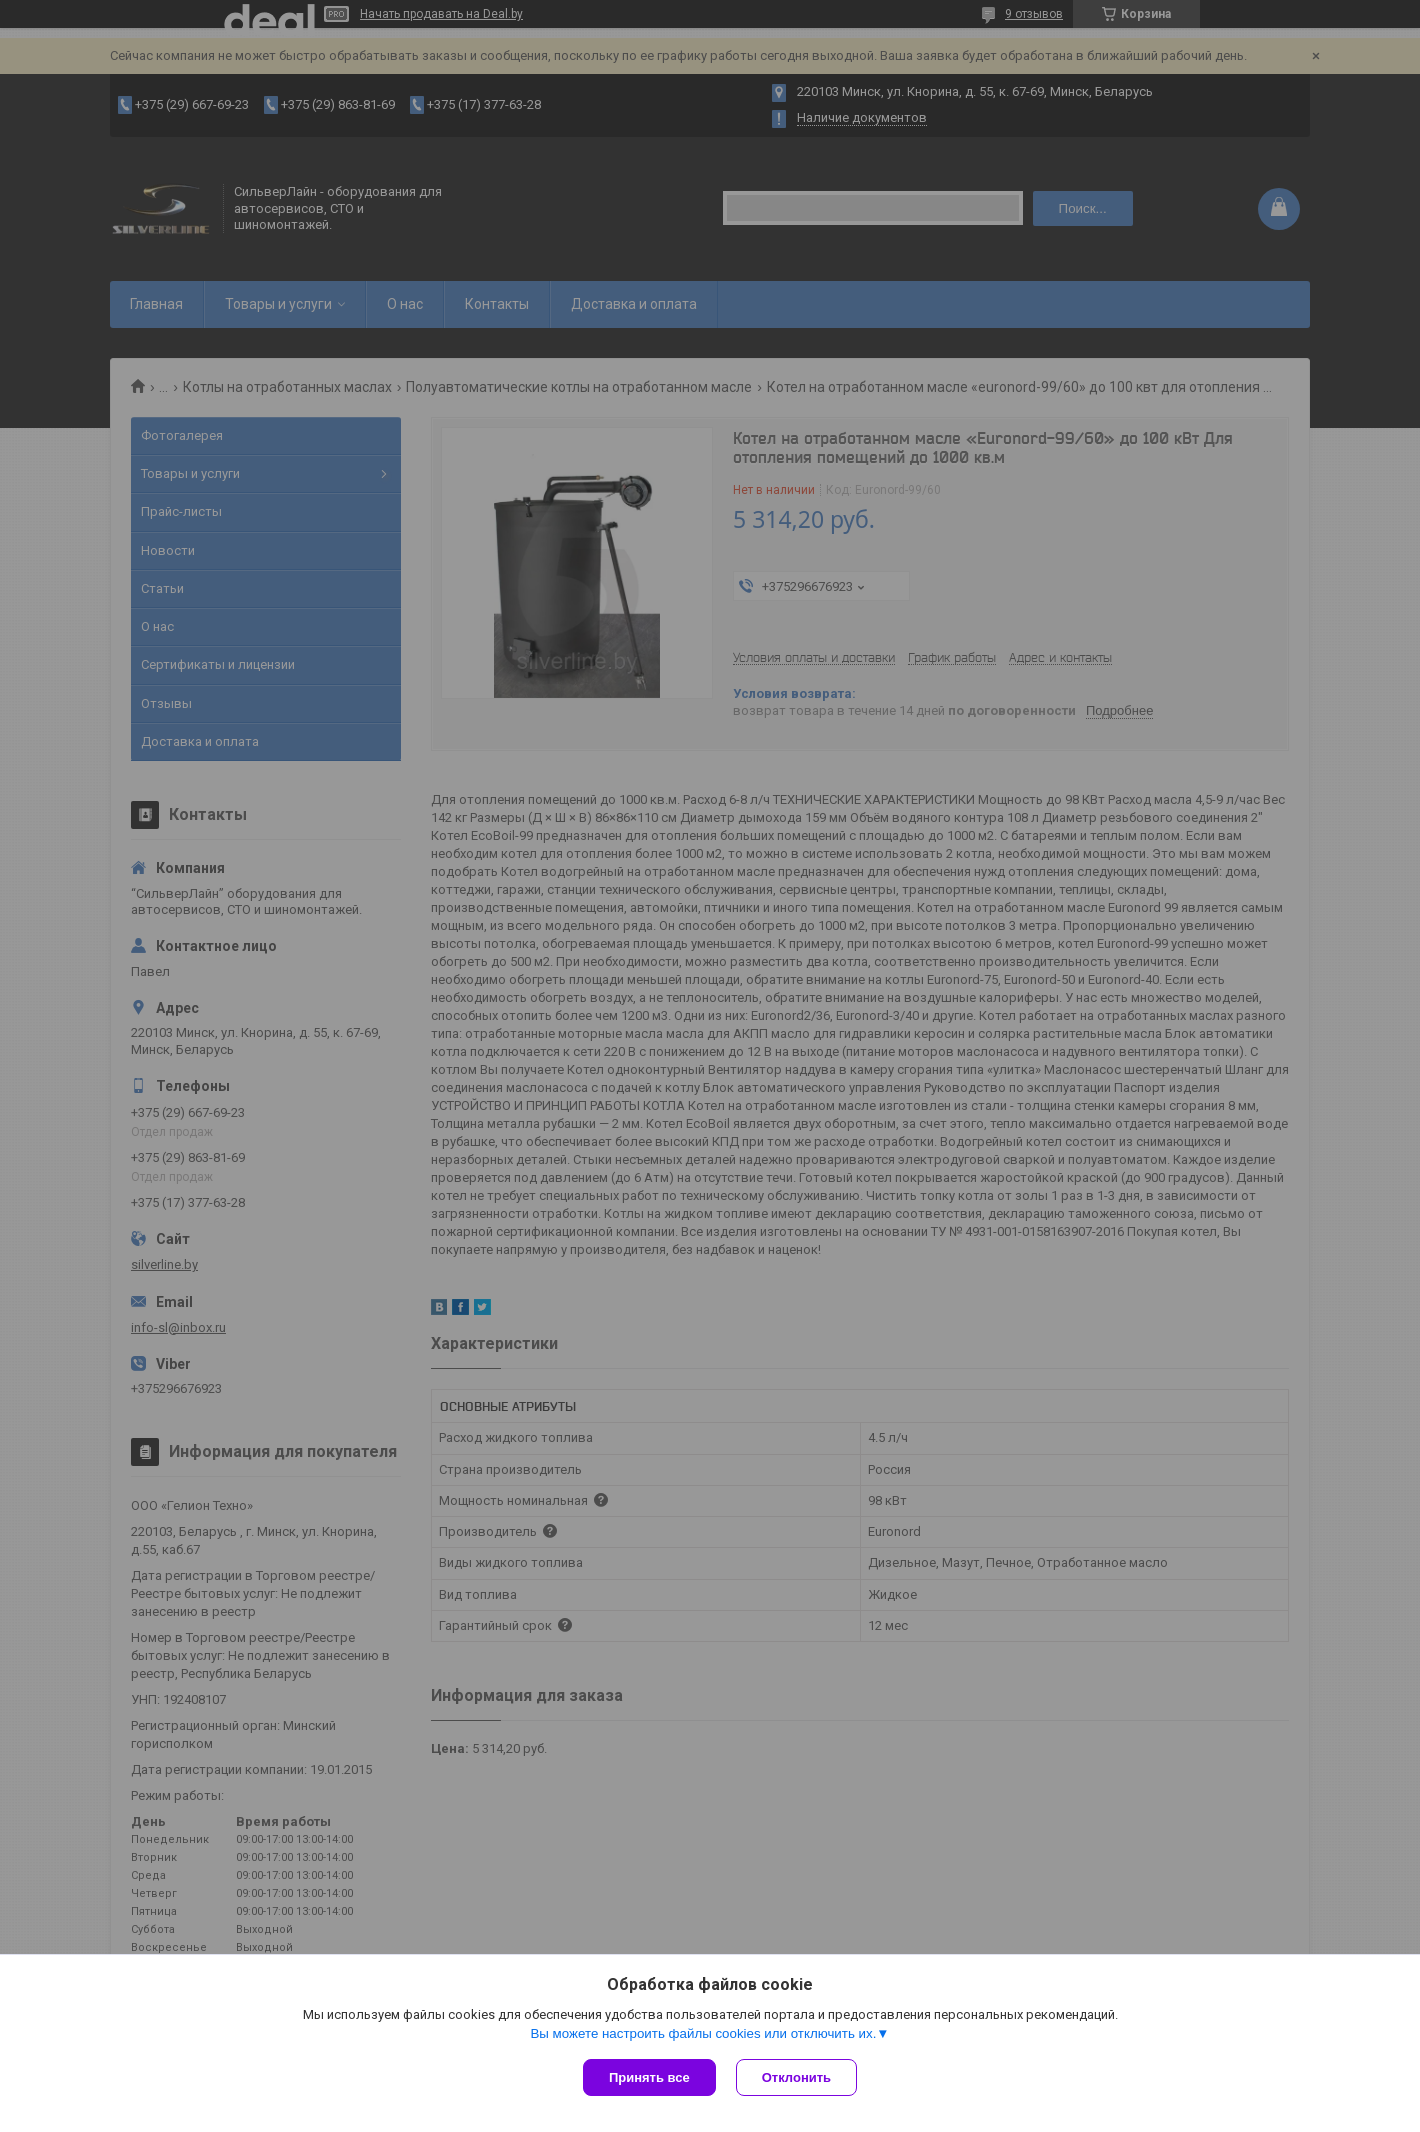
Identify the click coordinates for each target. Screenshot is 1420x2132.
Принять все (649, 2077)
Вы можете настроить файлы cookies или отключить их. (703, 2033)
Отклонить (796, 2077)
